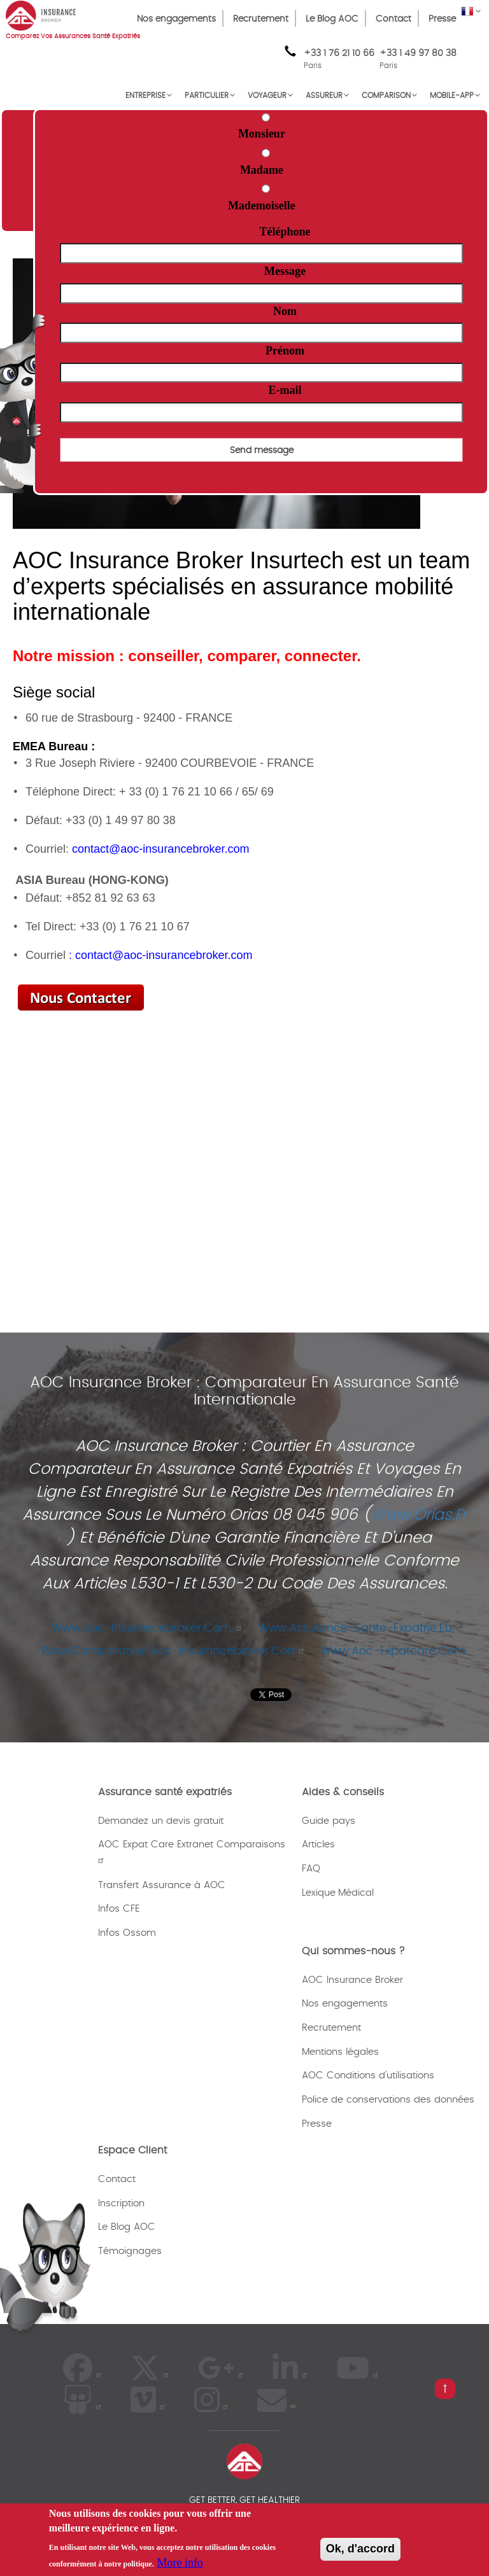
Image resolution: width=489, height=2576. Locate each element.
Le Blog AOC (332, 19)
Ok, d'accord (360, 2548)
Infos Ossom (127, 1933)
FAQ (311, 1868)
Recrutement (260, 19)
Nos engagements (176, 19)
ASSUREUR (324, 95)
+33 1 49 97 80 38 (418, 53)
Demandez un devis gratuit (160, 1821)
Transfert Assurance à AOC (161, 1885)
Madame (261, 170)
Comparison (386, 95)
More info (179, 2562)
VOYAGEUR (267, 95)
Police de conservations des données (388, 2099)
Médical (356, 1893)
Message (285, 271)
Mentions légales (340, 2052)
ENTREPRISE (145, 95)
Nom (285, 311)
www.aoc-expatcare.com (397, 1651)
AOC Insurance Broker (352, 1980)
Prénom (285, 350)
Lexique (319, 1893)
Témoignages (130, 2251)
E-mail (285, 390)
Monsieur (261, 133)
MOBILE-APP (452, 95)
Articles (318, 1844)
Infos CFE (118, 1909)
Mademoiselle (261, 205)
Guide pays (328, 1821)
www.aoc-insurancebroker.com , (148, 1628)
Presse (442, 19)
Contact (393, 19)
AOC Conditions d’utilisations (368, 2075)
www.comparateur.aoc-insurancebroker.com (174, 1651)
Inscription (121, 2203)
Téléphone (285, 231)
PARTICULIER (207, 95)
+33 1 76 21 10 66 (339, 60)
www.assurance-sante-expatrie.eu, (360, 1628)
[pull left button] (445, 2389)
